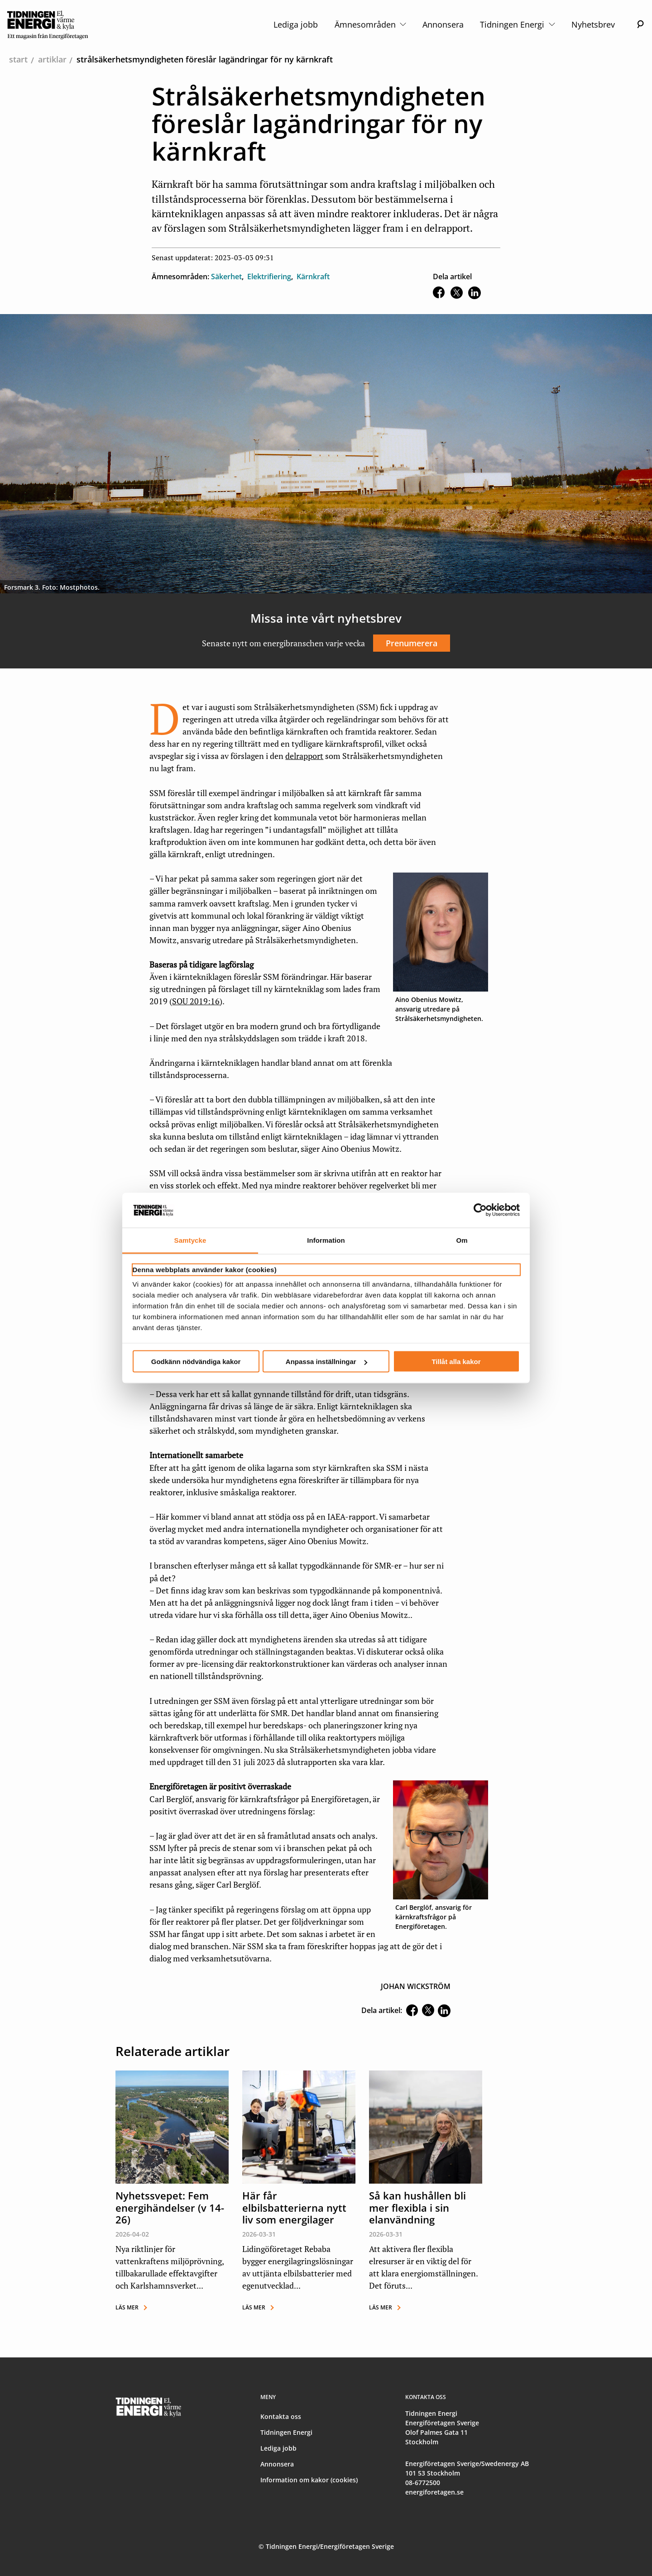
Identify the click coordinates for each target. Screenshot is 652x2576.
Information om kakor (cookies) (309, 2480)
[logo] (48, 24)
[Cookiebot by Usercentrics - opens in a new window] (480, 1210)
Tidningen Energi (517, 24)
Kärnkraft (313, 276)
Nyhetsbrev (593, 24)
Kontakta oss (280, 2416)
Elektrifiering (269, 276)
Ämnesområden (370, 24)
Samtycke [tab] (190, 1240)
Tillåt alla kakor (455, 1361)
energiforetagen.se (434, 2492)
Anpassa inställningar (326, 1361)
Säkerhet (226, 276)
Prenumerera (411, 643)
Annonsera (443, 24)
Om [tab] (461, 1240)
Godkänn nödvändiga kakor (196, 1361)
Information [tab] (326, 1240)
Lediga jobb (295, 24)
